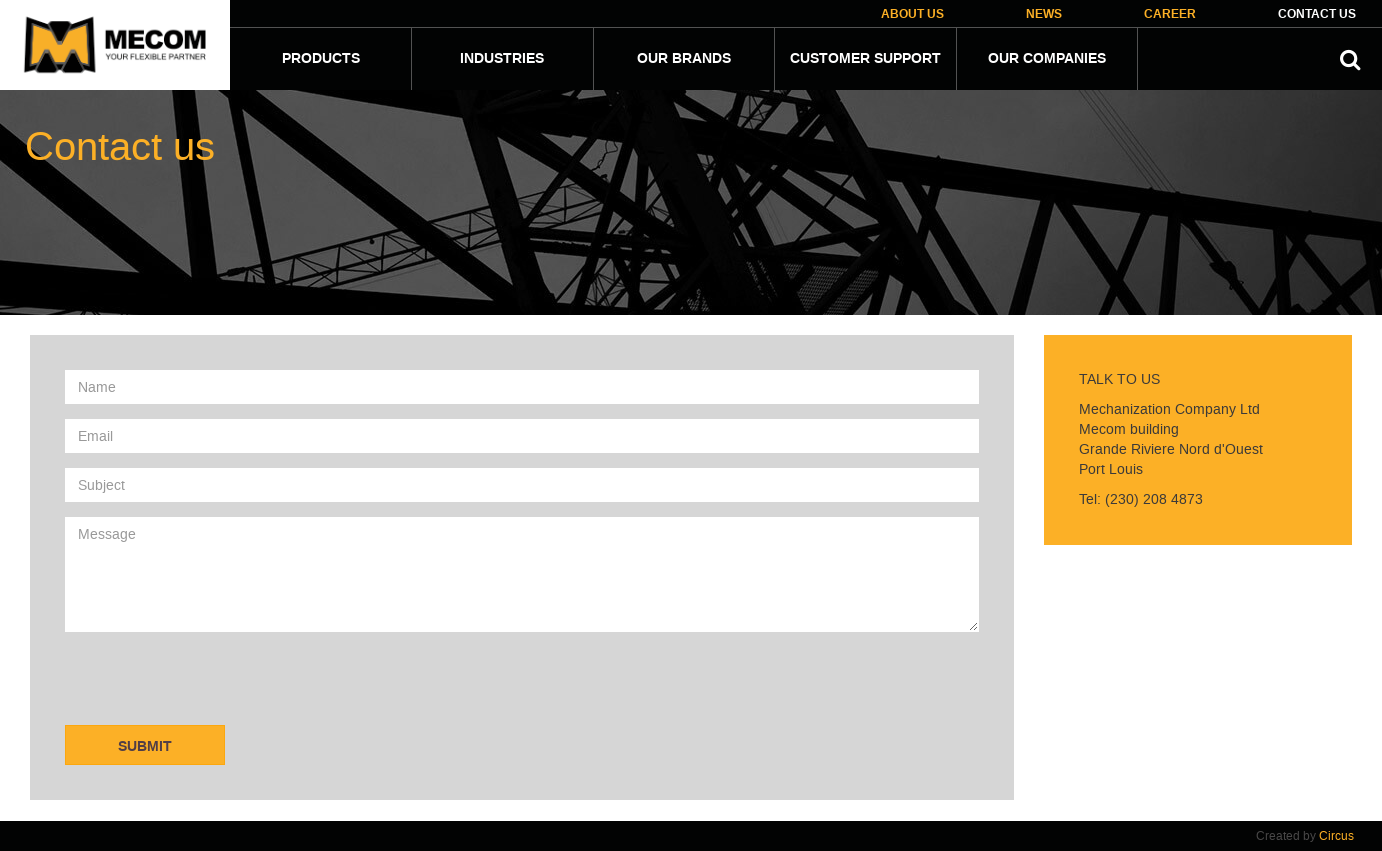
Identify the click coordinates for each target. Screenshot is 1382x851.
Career (1170, 14)
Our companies (1047, 59)
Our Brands (684, 59)
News (1044, 14)
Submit (145, 747)
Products (321, 59)
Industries (502, 59)
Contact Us (1317, 14)
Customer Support (865, 59)
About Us (912, 14)
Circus (1336, 836)
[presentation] (217, 686)
